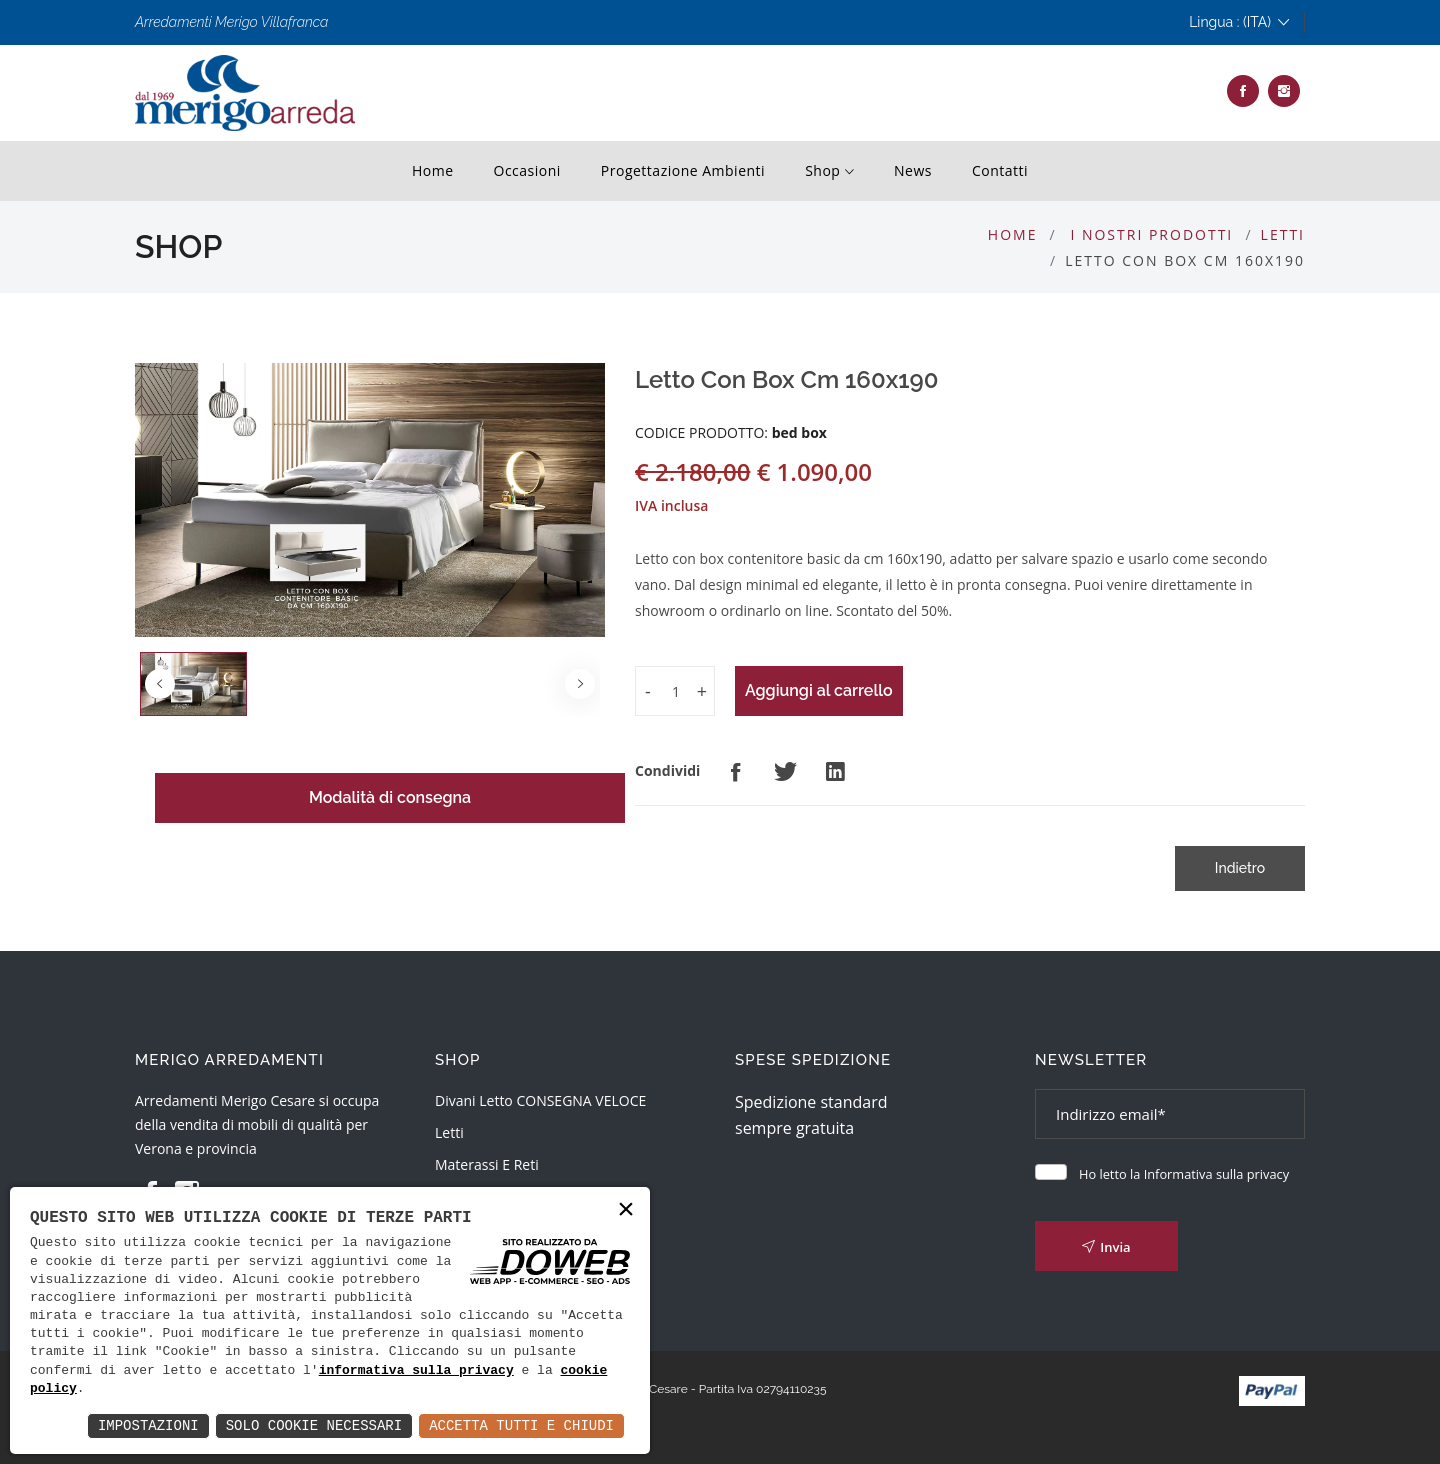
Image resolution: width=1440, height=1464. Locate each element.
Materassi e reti (487, 1164)
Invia (1106, 1247)
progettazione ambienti (683, 170)
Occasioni (527, 170)
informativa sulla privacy (416, 1371)
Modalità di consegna (390, 797)
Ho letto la (1184, 1174)
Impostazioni (148, 1425)
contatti (1000, 170)
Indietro (1240, 868)
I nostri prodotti (1151, 234)
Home (433, 170)
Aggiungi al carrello (819, 690)
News (913, 170)
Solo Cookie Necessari (314, 1425)
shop (829, 171)
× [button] (626, 1210)
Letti (1283, 234)
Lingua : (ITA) (1239, 22)
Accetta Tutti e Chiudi (521, 1425)
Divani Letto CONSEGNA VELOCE (540, 1100)
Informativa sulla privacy (1216, 1174)
